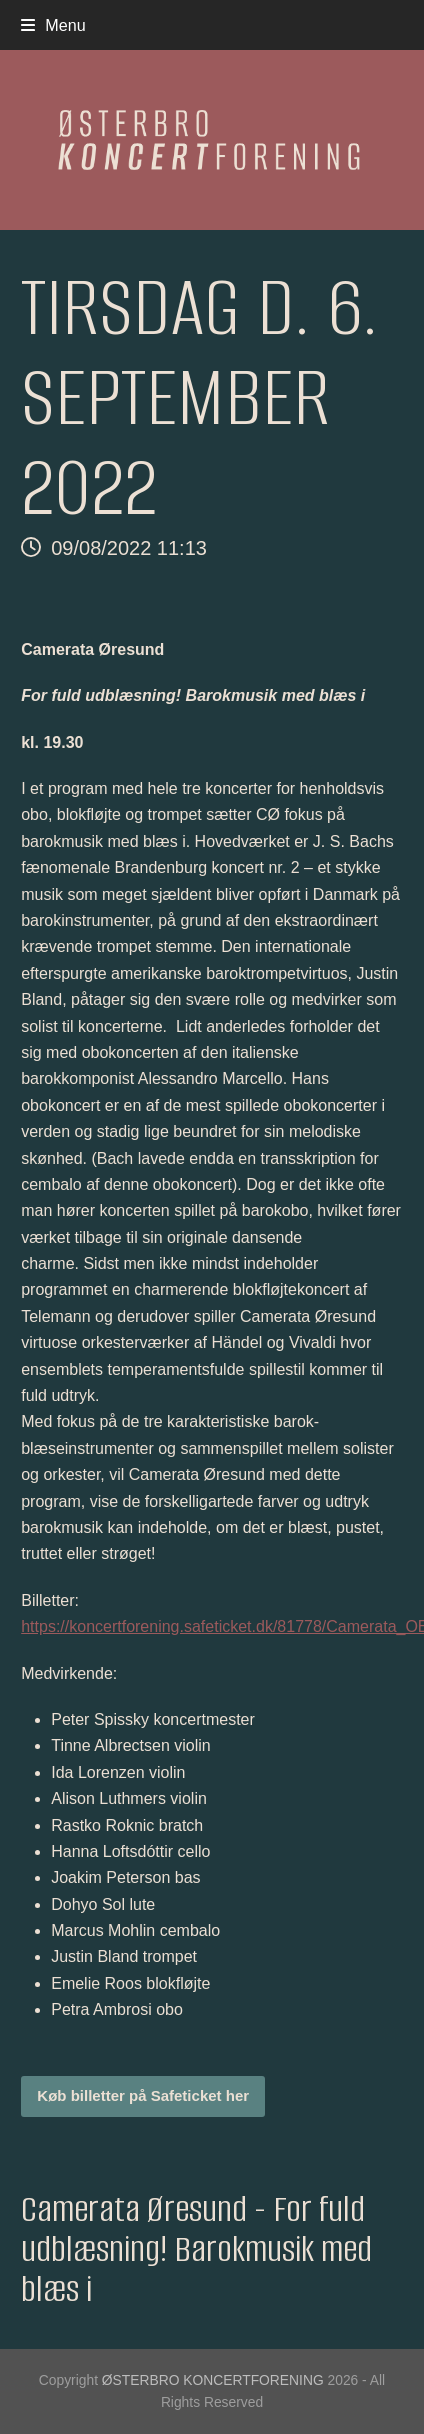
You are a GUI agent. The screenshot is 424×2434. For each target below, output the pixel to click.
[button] (53, 25)
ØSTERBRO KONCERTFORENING (213, 2380)
